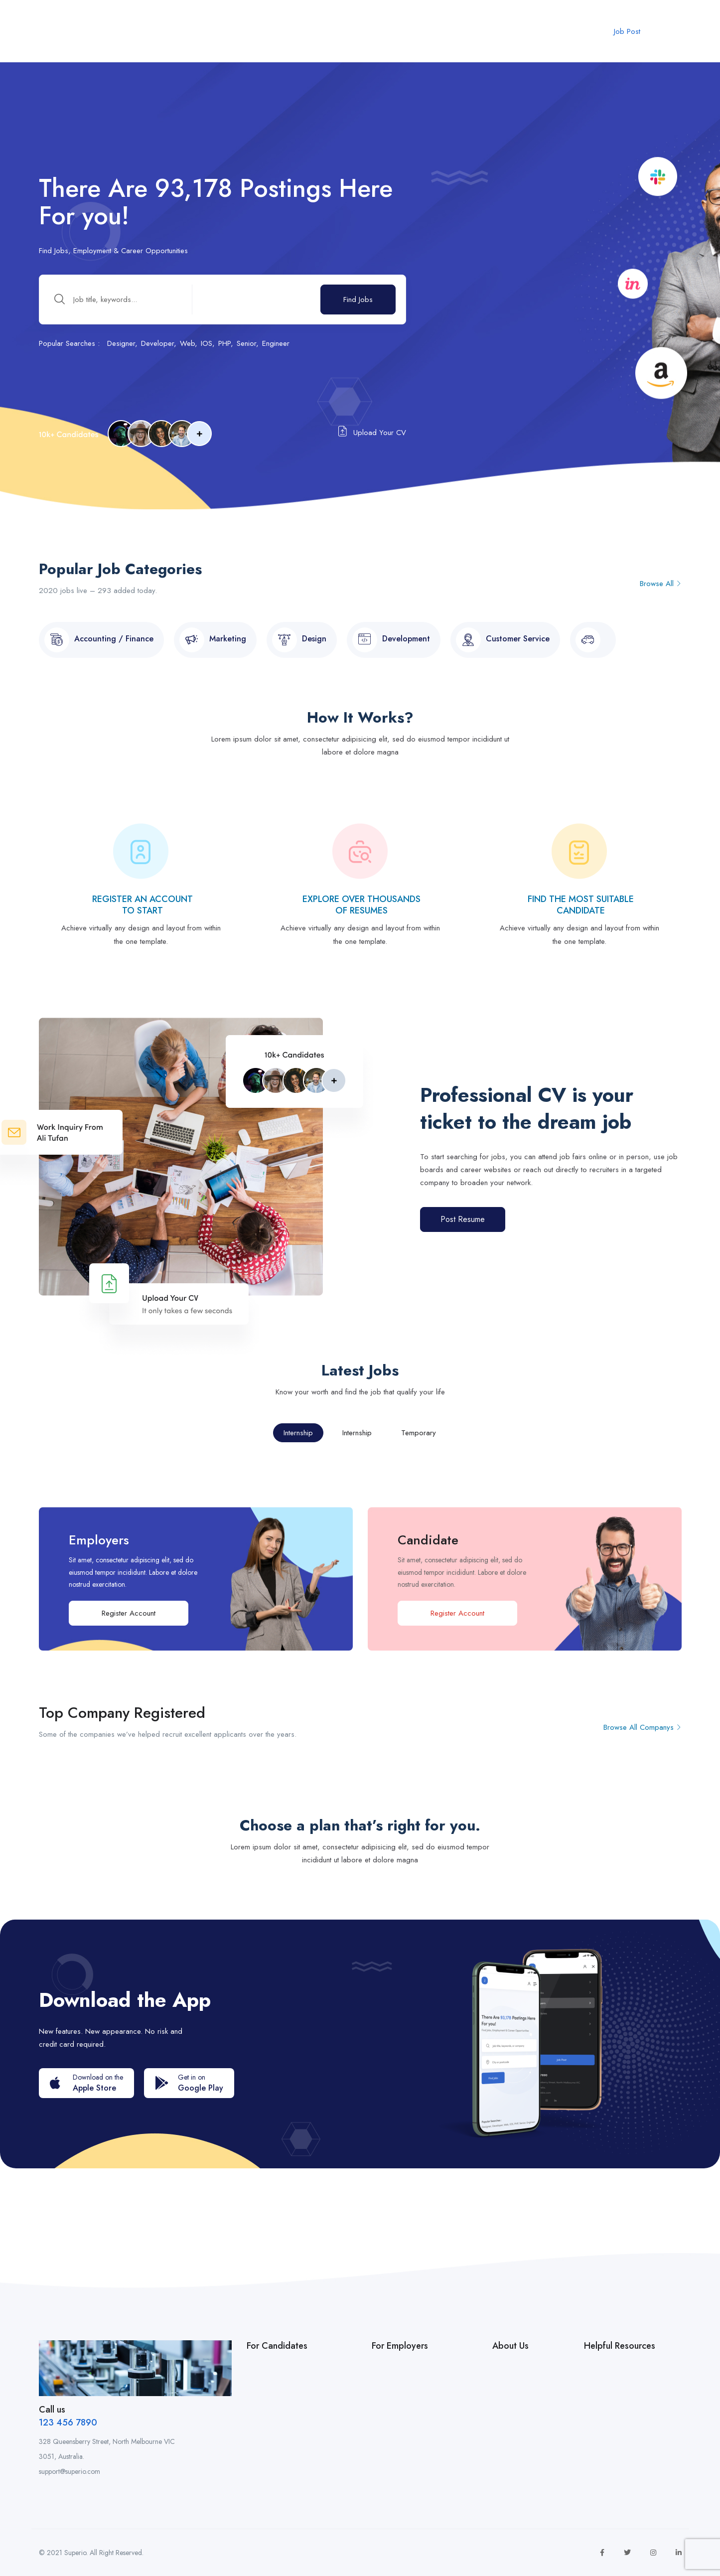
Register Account (128, 1613)
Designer (121, 343)
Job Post (627, 31)
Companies (298, 27)
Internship (298, 1432)
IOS (206, 343)
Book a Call (353, 27)
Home (176, 27)
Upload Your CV (372, 432)
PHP (224, 343)
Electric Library (417, 27)
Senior (246, 343)
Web (187, 343)
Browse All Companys (642, 1727)
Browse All (661, 583)
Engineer (275, 343)
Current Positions (232, 27)
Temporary (418, 1432)
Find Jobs (358, 299)
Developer (157, 343)
